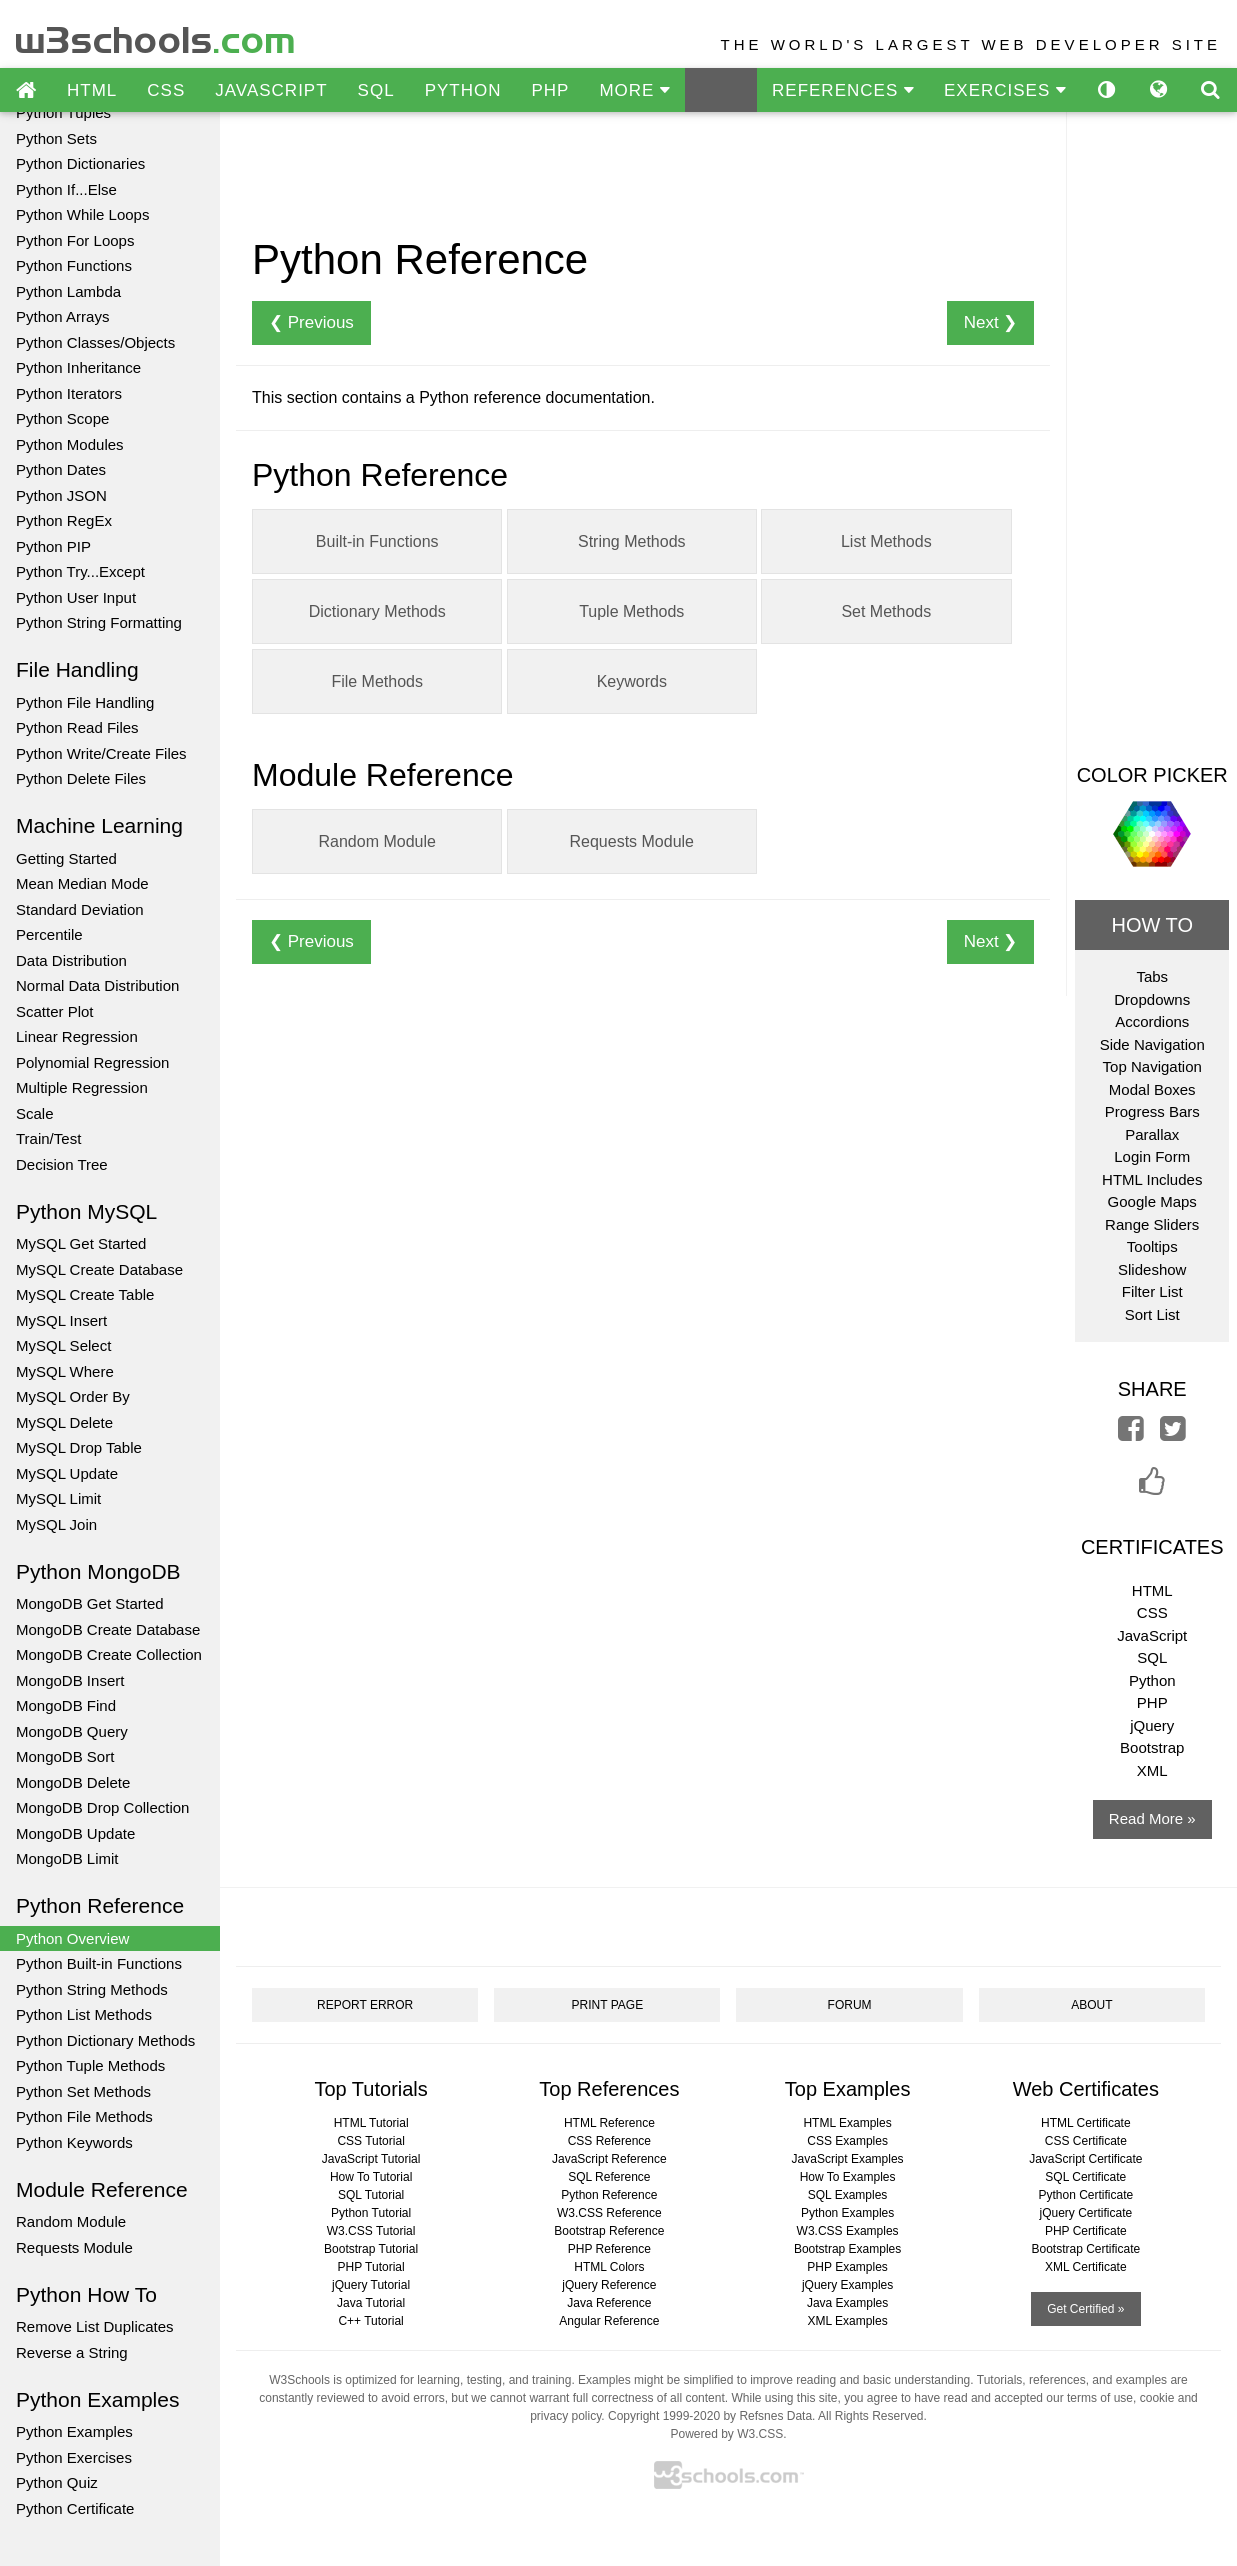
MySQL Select (63, 1345)
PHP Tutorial (371, 2267)
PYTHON (463, 90)
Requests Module (74, 2247)
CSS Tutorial (370, 2141)
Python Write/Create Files (101, 753)
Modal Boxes (1152, 1089)
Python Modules (70, 444)
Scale (35, 1113)
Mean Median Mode (82, 883)
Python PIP (53, 546)
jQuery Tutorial (371, 2285)
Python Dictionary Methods (105, 2040)
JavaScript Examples (848, 2159)
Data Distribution (71, 960)
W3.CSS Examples (848, 2231)
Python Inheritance (78, 367)
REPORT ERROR (365, 2005)
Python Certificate (75, 2508)
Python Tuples (63, 112)
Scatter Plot (55, 1011)
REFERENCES (843, 90)
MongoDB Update (75, 1833)
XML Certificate (1086, 2267)
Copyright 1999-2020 (664, 2416)
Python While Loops (82, 214)
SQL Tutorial (371, 2195)
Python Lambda (68, 291)
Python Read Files (77, 727)
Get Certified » (1085, 2309)
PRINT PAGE (608, 2005)
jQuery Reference (609, 2285)
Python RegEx (64, 520)
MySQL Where (65, 1371)
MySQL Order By (73, 1396)
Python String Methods (92, 1989)
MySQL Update (67, 1473)
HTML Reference (609, 2123)
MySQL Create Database (99, 1269)
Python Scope (62, 418)
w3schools (156, 35)
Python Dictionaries (80, 163)
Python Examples (74, 2431)
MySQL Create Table (85, 1294)
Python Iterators (69, 393)
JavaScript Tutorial (371, 2159)
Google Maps (1152, 1201)
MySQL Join (56, 1524)
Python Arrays (62, 316)
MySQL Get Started (81, 1243)
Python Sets (56, 138)
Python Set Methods (83, 2091)
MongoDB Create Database (108, 1629)
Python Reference (609, 2195)
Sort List (1152, 1314)
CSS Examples (847, 2141)
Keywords (632, 681)
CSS (166, 90)
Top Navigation (1152, 1066)
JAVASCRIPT (271, 90)
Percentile (49, 934)
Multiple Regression (82, 1087)
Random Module (71, 2221)
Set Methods (886, 611)
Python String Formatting (99, 622)
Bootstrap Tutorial (371, 2249)
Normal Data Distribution (97, 985)
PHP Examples (847, 2267)
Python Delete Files (81, 778)
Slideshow (1152, 1269)
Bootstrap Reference (609, 2231)
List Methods (886, 541)
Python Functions (74, 265)
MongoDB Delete (73, 1782)
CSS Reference (609, 2141)
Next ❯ (991, 322)
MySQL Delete (64, 1422)
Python (1152, 1680)
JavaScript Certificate (1085, 2159)
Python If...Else (66, 189)
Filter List (1152, 1291)
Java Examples (847, 2303)
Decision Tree (62, 1164)
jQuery (1152, 1725)
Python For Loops (75, 240)
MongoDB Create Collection (109, 1654)
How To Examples (848, 2177)
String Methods (632, 541)
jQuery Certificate (1085, 2213)
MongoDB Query (72, 1731)
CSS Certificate (1086, 2141)
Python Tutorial (371, 2213)
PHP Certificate (1086, 2231)
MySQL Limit (58, 1498)
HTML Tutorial (371, 2123)
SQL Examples (848, 2195)
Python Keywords (74, 2142)
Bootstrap (1152, 1747)
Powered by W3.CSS (726, 2434)
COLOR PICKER (1152, 775)
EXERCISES (1005, 90)
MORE (634, 90)
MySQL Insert (61, 1320)
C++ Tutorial (370, 2321)
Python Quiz (57, 2482)
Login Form (1152, 1156)
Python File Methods (84, 2116)
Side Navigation (1152, 1044)
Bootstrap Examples (847, 2249)
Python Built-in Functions (99, 1963)
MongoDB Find (66, 1705)
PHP (550, 90)
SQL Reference (609, 2177)
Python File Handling (85, 702)
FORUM (850, 2005)
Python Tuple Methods (90, 2065)
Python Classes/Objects (95, 342)
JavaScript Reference (609, 2159)
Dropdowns (1152, 999)
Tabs (1152, 976)
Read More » (1152, 1818)
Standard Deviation (80, 909)
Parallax (1152, 1134)
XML (1152, 1770)
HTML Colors (609, 2267)
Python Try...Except (80, 571)
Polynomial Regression (92, 1062)
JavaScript (1152, 1635)
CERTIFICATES (1152, 1547)
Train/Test (48, 1138)
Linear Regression (77, 1036)
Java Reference (609, 2303)
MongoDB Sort (65, 1756)
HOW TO (1151, 925)
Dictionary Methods (377, 611)
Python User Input (76, 597)
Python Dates (61, 469)
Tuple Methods (631, 611)
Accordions (1152, 1021)
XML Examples (847, 2321)
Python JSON (61, 495)
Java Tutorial (371, 2303)
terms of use (1100, 2398)
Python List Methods (84, 2014)
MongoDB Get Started (90, 1603)
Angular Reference (609, 2321)
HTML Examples (847, 2123)
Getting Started (66, 858)
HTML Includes (1152, 1179)
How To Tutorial (371, 2177)
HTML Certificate (1086, 2123)
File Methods (377, 681)
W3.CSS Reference (609, 2213)
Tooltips (1152, 1246)
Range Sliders (1152, 1224)
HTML (92, 90)
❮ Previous (311, 322)
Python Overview (72, 1938)
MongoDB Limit (67, 1858)
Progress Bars (1152, 1111)
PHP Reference (609, 2249)
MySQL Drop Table (79, 1447)
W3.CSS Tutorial (371, 2231)
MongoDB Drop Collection (102, 1807)
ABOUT (1091, 2005)
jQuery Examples (847, 2285)
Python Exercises (74, 2457)
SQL (376, 90)
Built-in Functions (377, 541)
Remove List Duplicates (95, 2326)
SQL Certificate (1085, 2177)
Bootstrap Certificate (1085, 2249)
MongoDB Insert (70, 1680)
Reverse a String (72, 2352)
